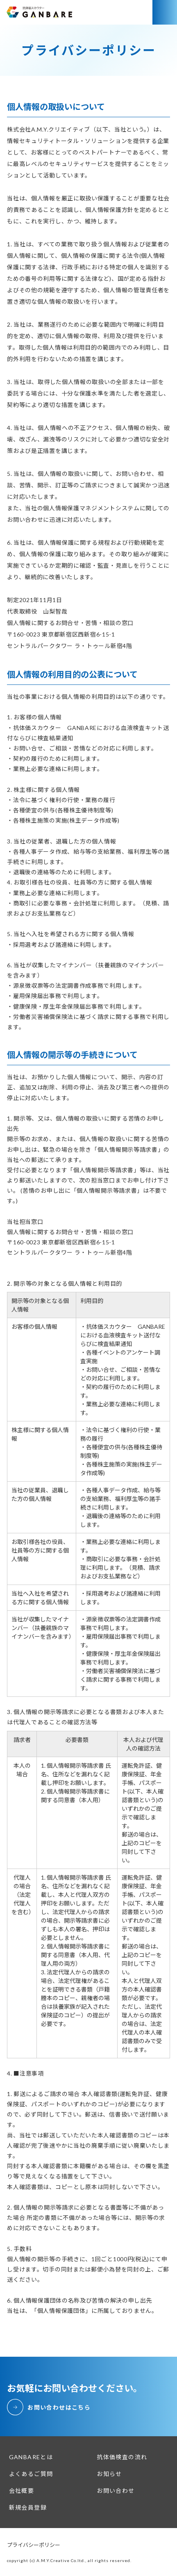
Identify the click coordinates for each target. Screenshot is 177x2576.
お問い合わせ (115, 2490)
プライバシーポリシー (33, 2545)
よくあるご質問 (31, 2473)
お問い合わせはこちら (59, 2407)
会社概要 (21, 2490)
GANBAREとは (31, 2456)
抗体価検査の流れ (122, 2456)
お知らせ (109, 2473)
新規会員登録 (28, 2507)
